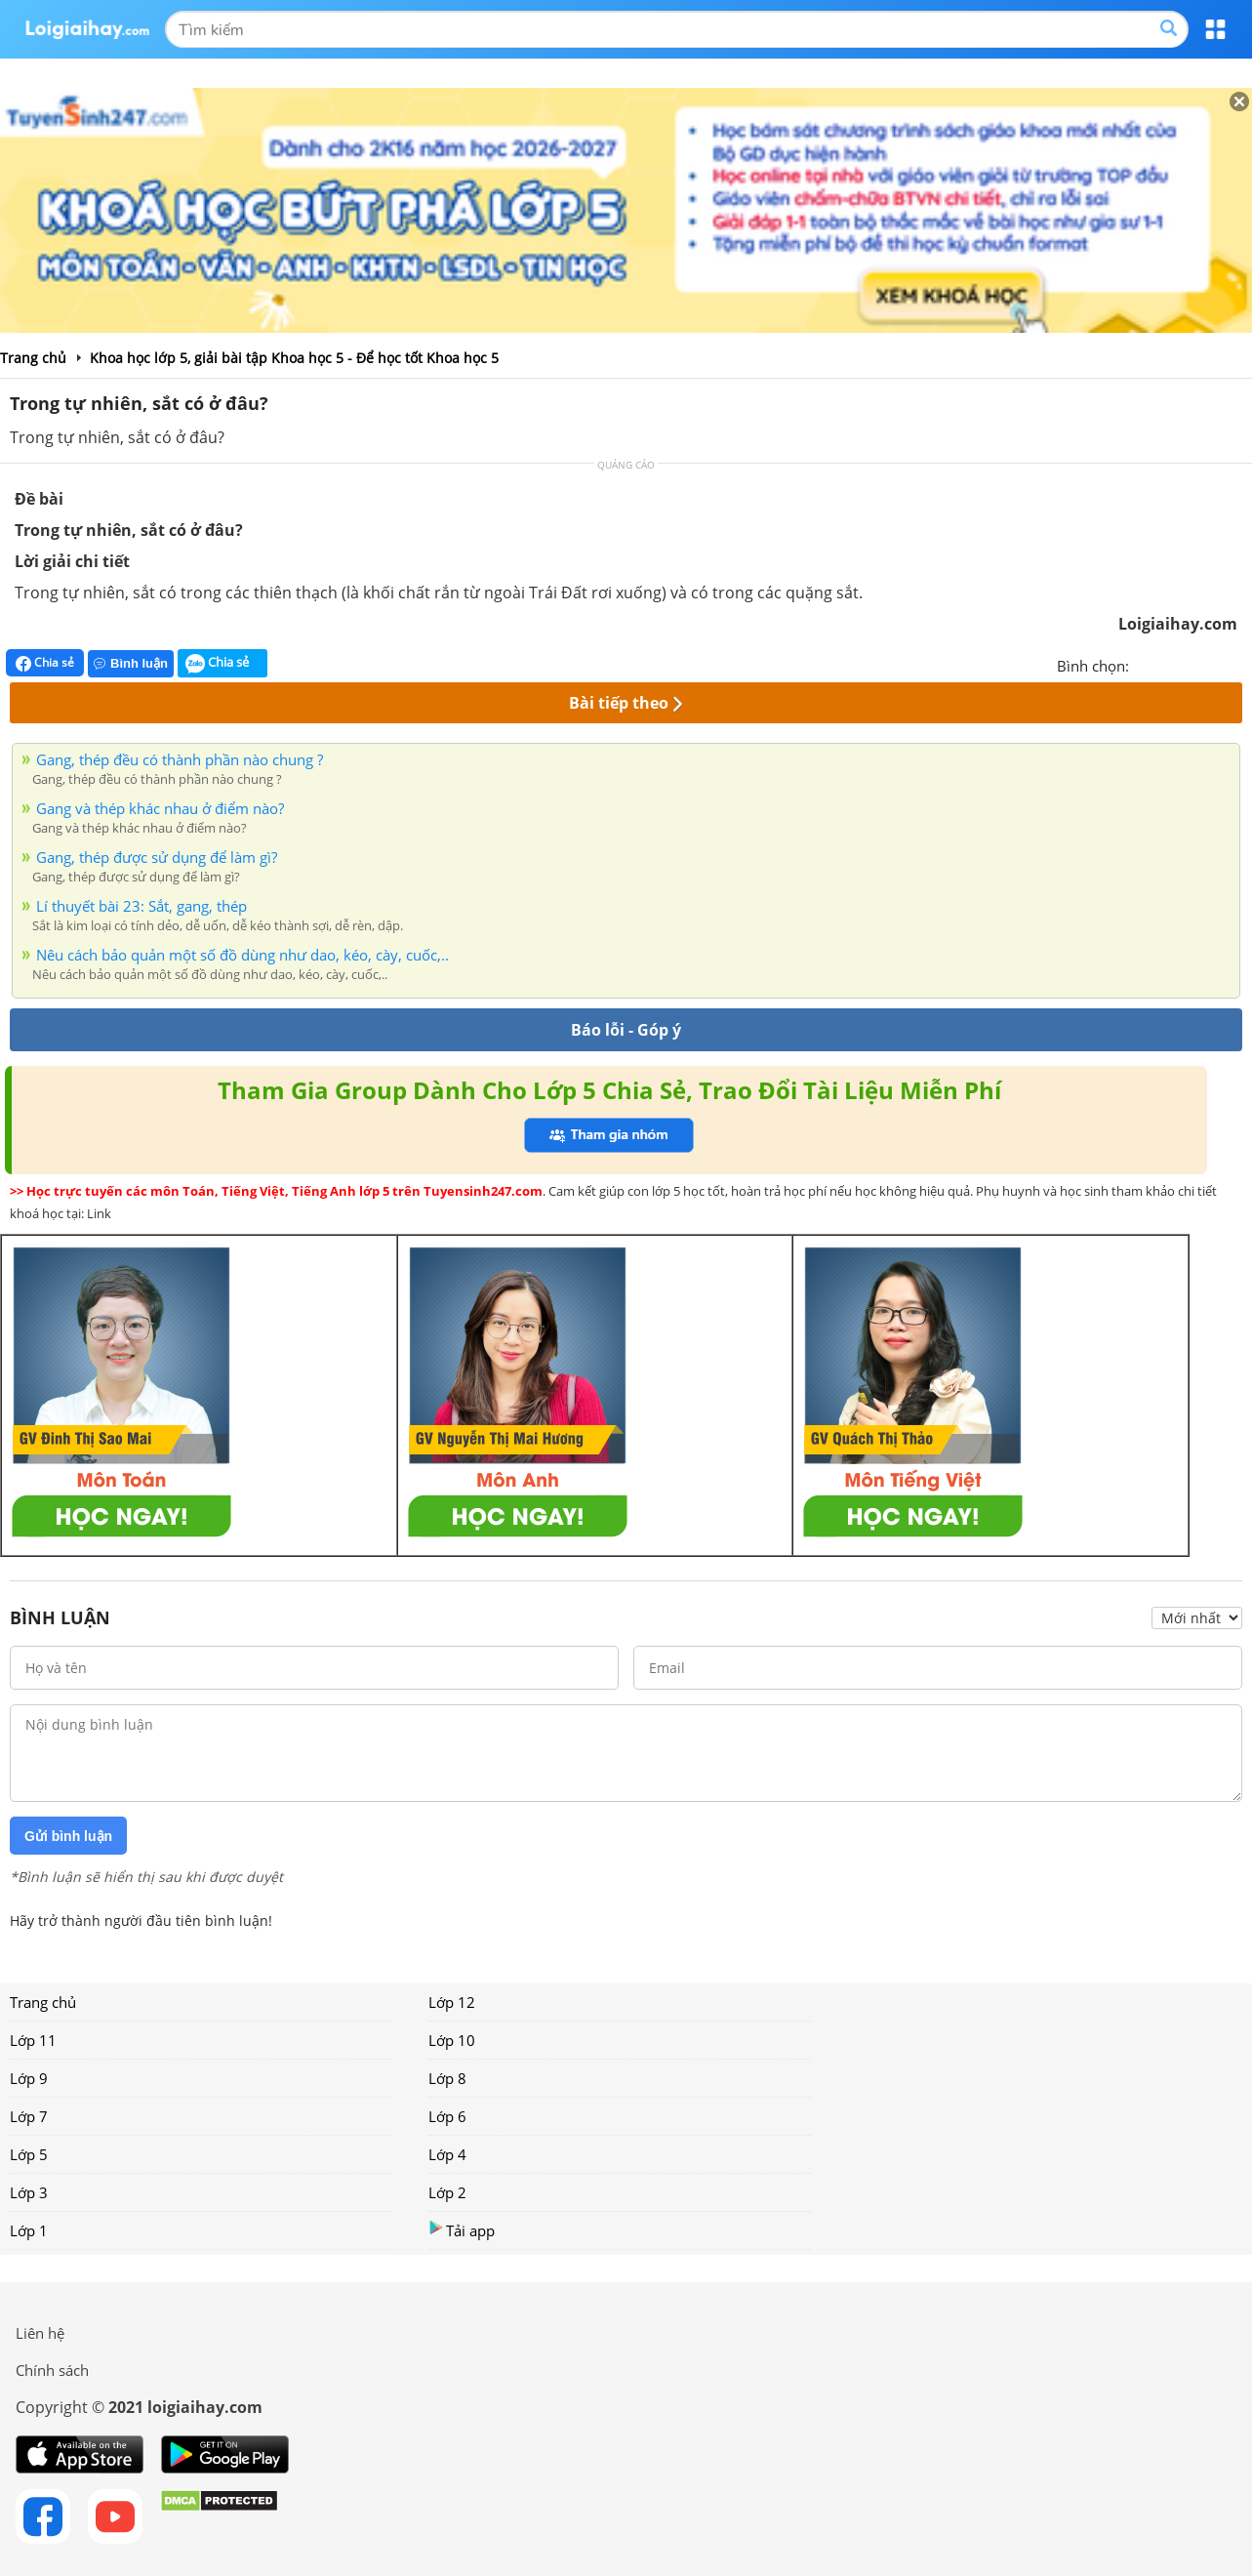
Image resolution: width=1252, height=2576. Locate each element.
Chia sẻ (45, 663)
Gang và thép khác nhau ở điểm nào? (160, 808)
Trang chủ (43, 2002)
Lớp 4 (447, 2154)
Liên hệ (40, 2333)
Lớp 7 (29, 2116)
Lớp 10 (451, 2040)
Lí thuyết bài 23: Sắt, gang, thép (141, 906)
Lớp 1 (29, 2230)
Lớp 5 (29, 2154)
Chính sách (52, 2370)
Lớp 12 (451, 2002)
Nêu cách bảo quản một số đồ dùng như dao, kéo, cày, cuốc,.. (242, 954)
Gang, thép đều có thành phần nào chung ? (179, 759)
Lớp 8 (447, 2078)
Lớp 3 (29, 2192)
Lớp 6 (447, 2116)
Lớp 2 (447, 2192)
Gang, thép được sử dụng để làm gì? (156, 857)
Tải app (461, 2230)
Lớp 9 (29, 2078)
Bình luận (131, 663)
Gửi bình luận (68, 1836)
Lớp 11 (33, 2040)
